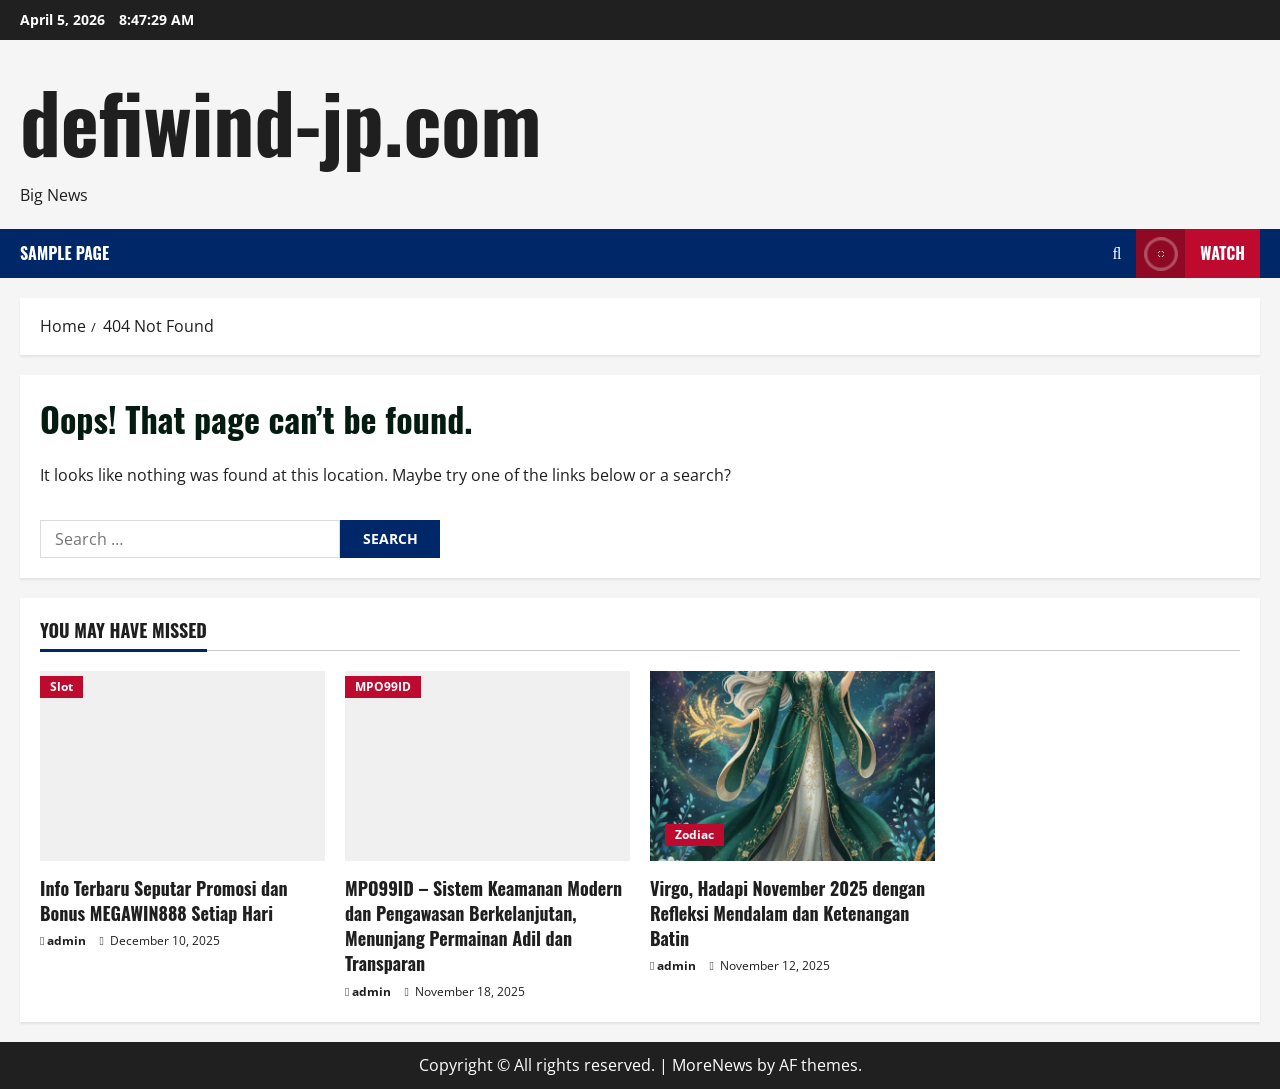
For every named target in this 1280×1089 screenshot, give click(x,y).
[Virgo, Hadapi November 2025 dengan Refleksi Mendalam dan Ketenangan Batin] (792, 766)
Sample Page (64, 253)
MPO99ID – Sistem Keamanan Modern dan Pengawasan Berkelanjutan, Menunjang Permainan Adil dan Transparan (483, 926)
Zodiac (694, 834)
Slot (61, 686)
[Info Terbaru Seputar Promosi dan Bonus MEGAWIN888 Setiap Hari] (182, 766)
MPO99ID (383, 686)
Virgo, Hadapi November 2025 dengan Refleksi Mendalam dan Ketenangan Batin (787, 913)
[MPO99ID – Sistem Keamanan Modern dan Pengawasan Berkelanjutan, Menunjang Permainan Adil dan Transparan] (487, 766)
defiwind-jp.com (280, 120)
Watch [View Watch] (1190, 253)
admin (66, 940)
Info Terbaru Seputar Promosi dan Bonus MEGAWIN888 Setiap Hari (164, 900)
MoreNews (712, 1065)
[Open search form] (1116, 253)
